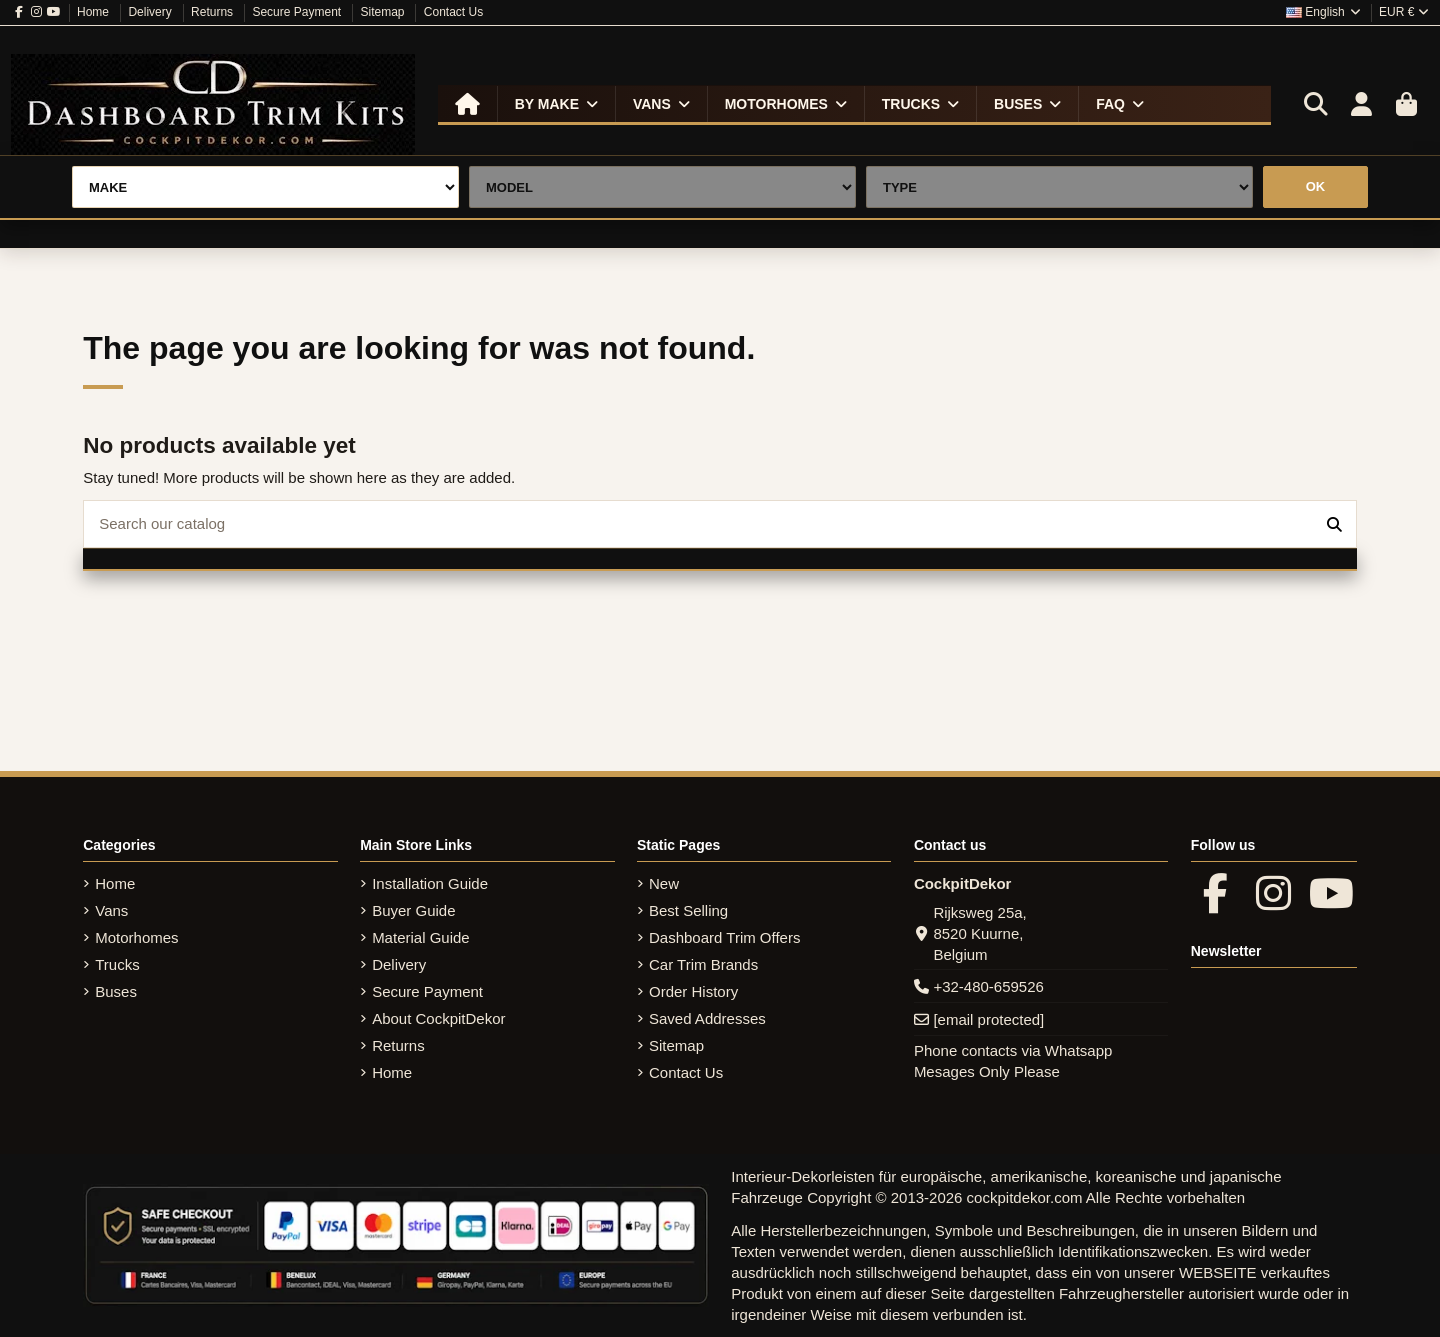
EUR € (1404, 12)
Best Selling (688, 910)
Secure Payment (298, 12)
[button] (556, 104)
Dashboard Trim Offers (724, 937)
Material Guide (421, 937)
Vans (111, 910)
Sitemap (383, 12)
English (1324, 12)
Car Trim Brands (703, 964)
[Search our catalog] (1334, 524)
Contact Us (453, 12)
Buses (116, 991)
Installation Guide (430, 883)
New (664, 883)
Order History (693, 991)
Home (94, 12)
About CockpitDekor (438, 1018)
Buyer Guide (413, 910)
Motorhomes (136, 937)
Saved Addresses (707, 1018)
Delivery (151, 12)
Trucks (117, 964)
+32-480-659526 (988, 986)
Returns (213, 12)
